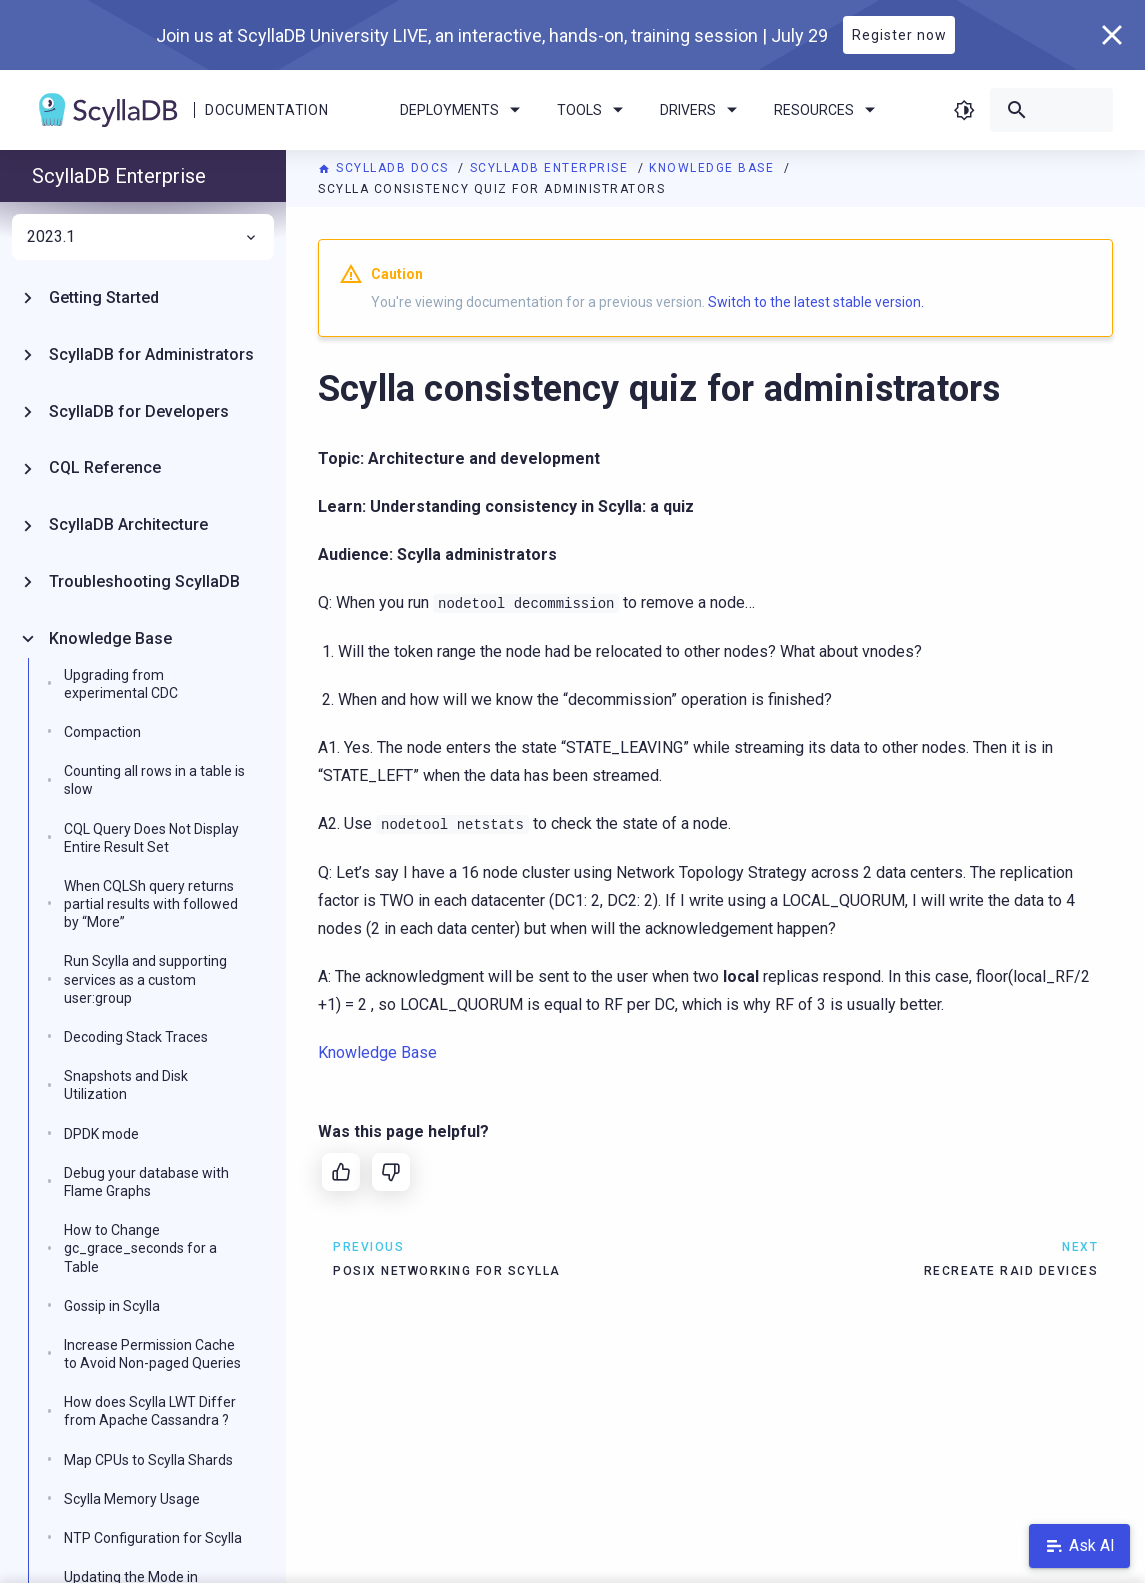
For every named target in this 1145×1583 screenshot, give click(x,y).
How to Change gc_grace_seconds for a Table (140, 1248)
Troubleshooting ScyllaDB (144, 581)
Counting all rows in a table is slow (154, 780)
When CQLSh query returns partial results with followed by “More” (151, 904)
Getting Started (104, 297)
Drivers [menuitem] (702, 110)
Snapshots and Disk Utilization (126, 1085)
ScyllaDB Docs (385, 168)
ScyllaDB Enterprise (551, 168)
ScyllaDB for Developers (139, 411)
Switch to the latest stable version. (816, 302)
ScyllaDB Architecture (128, 524)
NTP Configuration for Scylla (153, 1538)
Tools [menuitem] (593, 110)
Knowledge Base (714, 168)
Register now (899, 35)
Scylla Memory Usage (132, 1499)
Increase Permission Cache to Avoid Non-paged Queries (152, 1354)
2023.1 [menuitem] (143, 237)
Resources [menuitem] (828, 110)
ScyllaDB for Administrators (151, 354)
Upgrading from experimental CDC (121, 684)
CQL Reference (105, 467)
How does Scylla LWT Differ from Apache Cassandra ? (150, 1411)
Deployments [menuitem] (463, 110)
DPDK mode (101, 1134)
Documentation (266, 110)
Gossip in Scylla (112, 1306)
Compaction (102, 732)
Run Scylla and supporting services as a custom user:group (145, 979)
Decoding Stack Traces (136, 1037)
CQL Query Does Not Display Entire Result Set (151, 838)
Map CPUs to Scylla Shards (148, 1460)
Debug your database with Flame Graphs (146, 1182)
